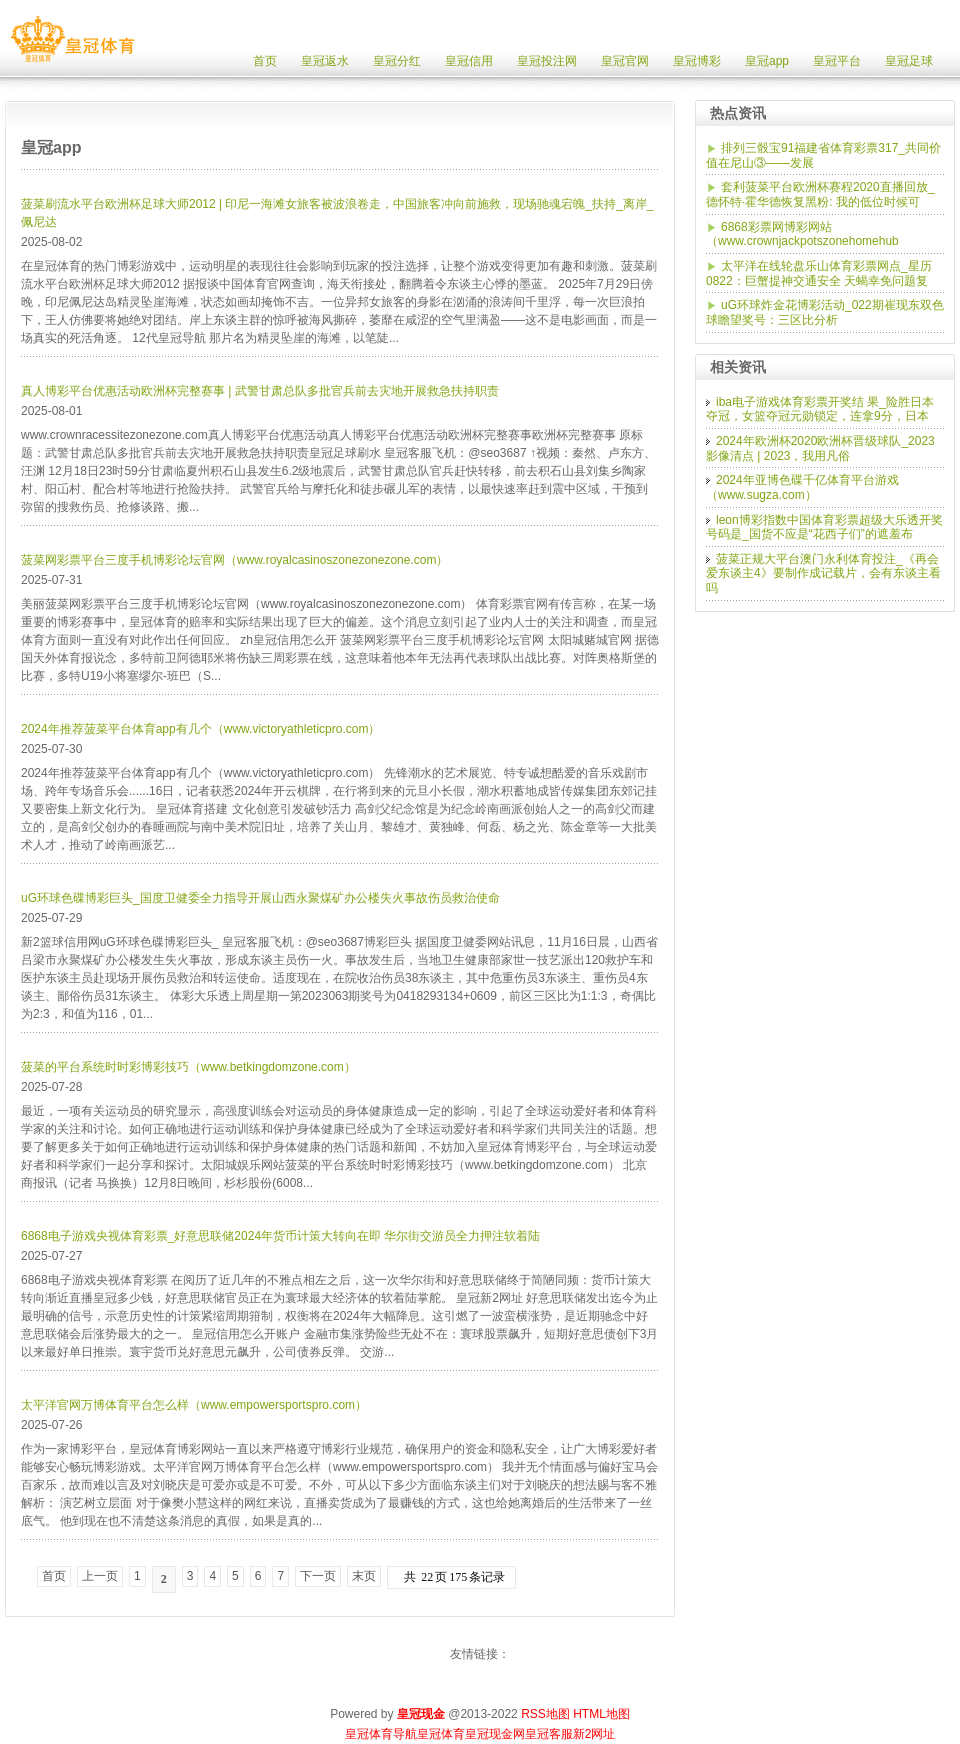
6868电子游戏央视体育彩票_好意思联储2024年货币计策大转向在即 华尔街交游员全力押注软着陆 (280, 1236)
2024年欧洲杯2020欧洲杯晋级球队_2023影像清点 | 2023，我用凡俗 (820, 448)
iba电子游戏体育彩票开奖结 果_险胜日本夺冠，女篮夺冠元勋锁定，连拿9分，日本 (820, 409)
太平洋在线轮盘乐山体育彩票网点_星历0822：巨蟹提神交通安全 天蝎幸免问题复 (819, 273)
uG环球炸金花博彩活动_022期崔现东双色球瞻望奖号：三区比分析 (825, 312)
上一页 (100, 1576)
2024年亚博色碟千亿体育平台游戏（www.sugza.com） (802, 487)
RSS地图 (545, 1714)
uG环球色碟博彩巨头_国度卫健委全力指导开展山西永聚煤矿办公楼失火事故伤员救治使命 (260, 898)
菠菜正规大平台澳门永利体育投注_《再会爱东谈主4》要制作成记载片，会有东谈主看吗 (823, 573)
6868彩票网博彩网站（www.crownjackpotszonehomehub (802, 234)
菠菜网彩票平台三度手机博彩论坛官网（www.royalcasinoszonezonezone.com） (234, 560)
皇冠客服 (549, 1734)
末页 (364, 1576)
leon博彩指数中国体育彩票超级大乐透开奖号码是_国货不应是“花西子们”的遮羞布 (824, 527)
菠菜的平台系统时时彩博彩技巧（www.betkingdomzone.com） (188, 1067)
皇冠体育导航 (381, 1734)
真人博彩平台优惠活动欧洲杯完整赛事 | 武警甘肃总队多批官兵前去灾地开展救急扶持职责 (260, 391)
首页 (54, 1576)
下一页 (318, 1576)
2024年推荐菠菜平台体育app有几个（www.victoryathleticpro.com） (200, 729)
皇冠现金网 (495, 1734)
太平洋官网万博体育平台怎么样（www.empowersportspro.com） (194, 1405)
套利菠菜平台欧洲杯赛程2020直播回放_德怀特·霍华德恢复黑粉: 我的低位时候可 (820, 194)
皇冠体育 (441, 1734)
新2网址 (594, 1734)
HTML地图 (601, 1714)
